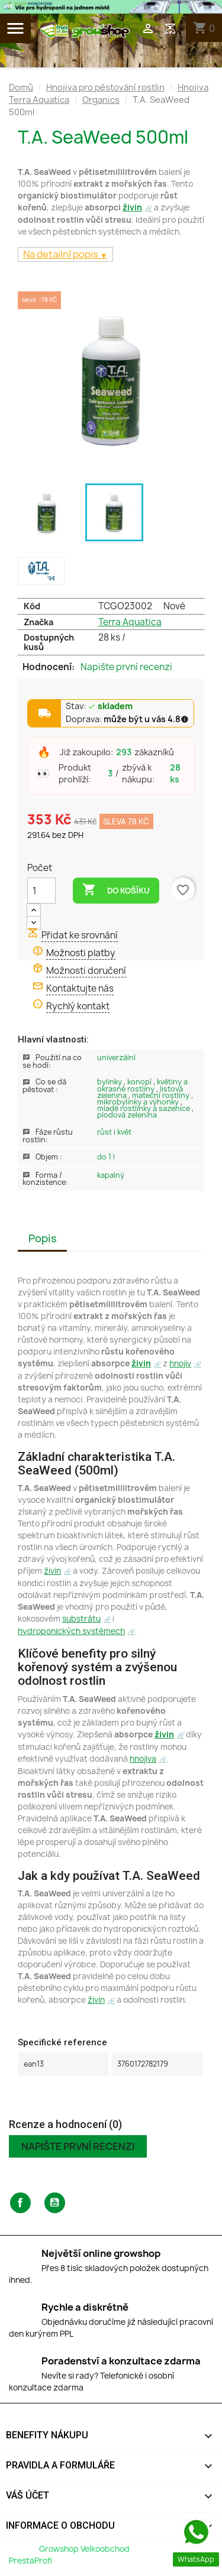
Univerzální (116, 1058)
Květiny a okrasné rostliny (142, 1085)
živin (132, 207)
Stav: (99, 707)
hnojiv (180, 1363)
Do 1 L (106, 1157)
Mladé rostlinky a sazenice (144, 1108)
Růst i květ (114, 1132)
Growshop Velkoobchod (85, 2548)
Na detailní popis (61, 254)
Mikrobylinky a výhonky (139, 1102)
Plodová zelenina (127, 1115)
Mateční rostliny (161, 1095)
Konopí (140, 1082)
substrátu (81, 1618)
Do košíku (116, 890)
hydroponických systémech (71, 1631)
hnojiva (143, 1758)
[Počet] (41, 891)
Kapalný (110, 1175)
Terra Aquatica (130, 622)
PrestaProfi (30, 2560)
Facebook (20, 2202)
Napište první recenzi (126, 667)
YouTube (54, 2202)
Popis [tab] (42, 1238)
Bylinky (110, 1082)
